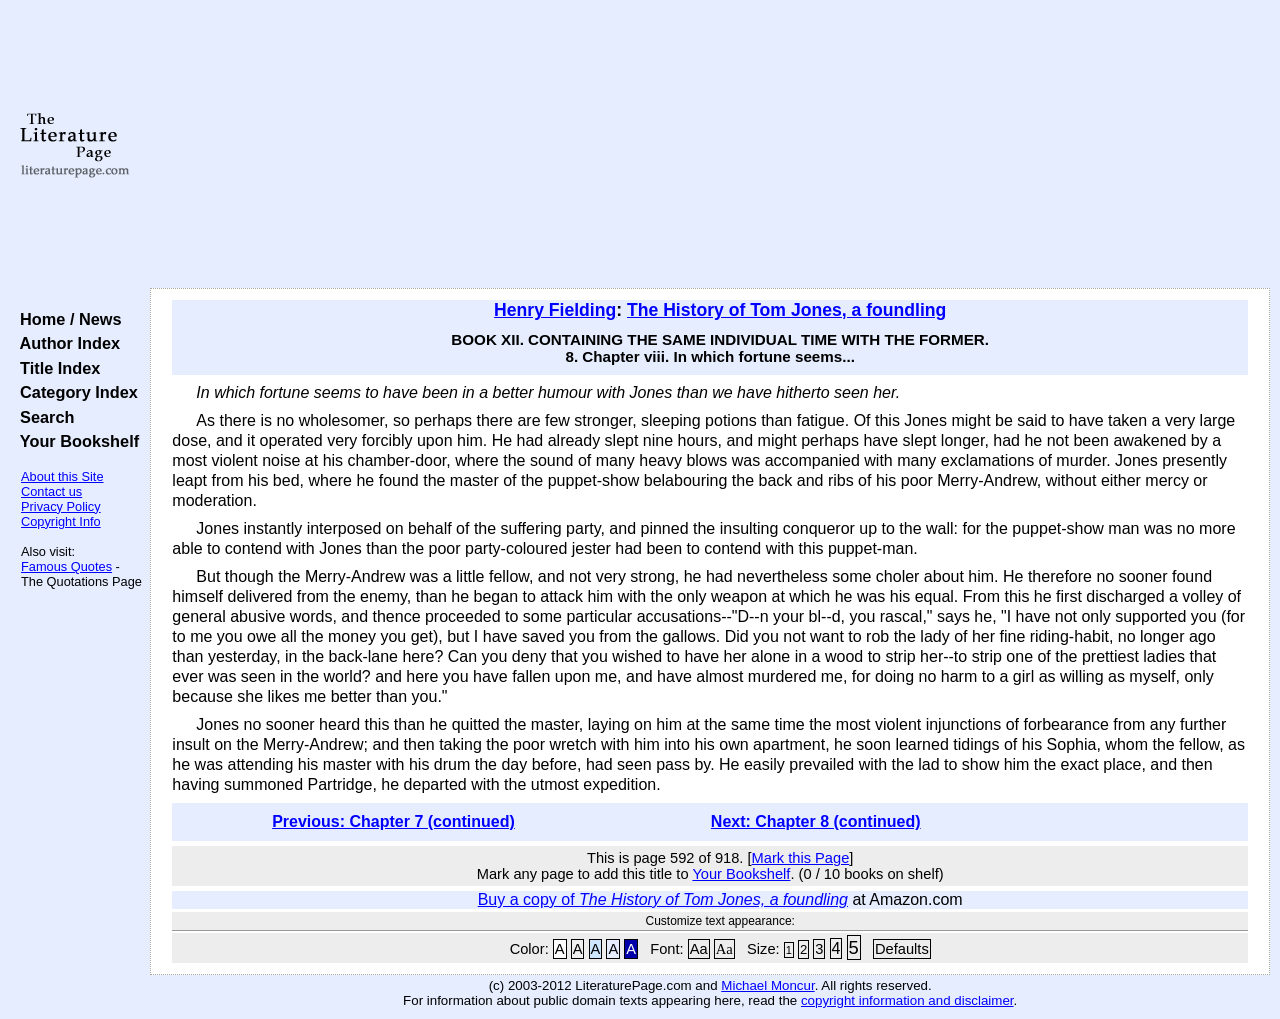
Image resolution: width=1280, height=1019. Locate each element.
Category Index (74, 392)
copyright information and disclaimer (907, 1000)
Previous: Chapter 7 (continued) (393, 821)
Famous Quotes (66, 566)
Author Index (65, 343)
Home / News (66, 319)
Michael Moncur (767, 985)
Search (42, 417)
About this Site (62, 476)
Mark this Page (801, 858)
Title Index (55, 368)
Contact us (51, 491)
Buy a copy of (663, 899)
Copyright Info (61, 521)
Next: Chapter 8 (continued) (816, 821)
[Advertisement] (710, 145)
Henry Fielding (555, 310)
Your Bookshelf (75, 441)
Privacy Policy (61, 506)
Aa (699, 949)
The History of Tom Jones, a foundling (786, 310)
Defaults (902, 949)
